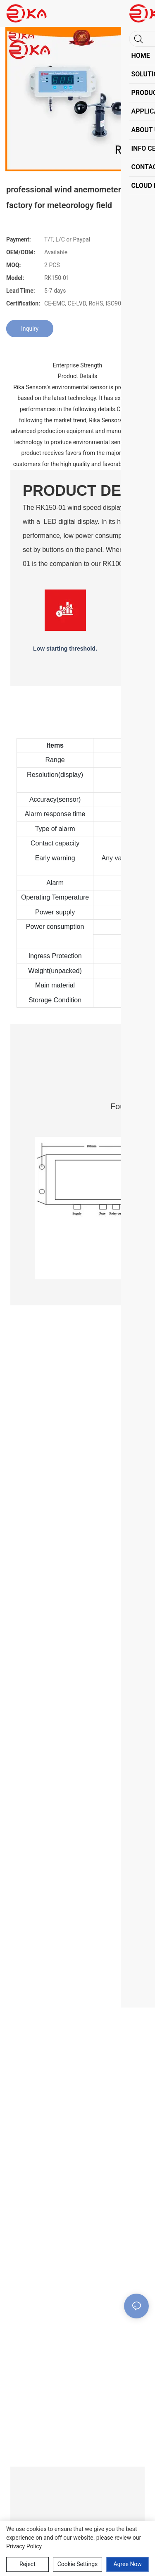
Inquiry (29, 328)
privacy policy (24, 2546)
